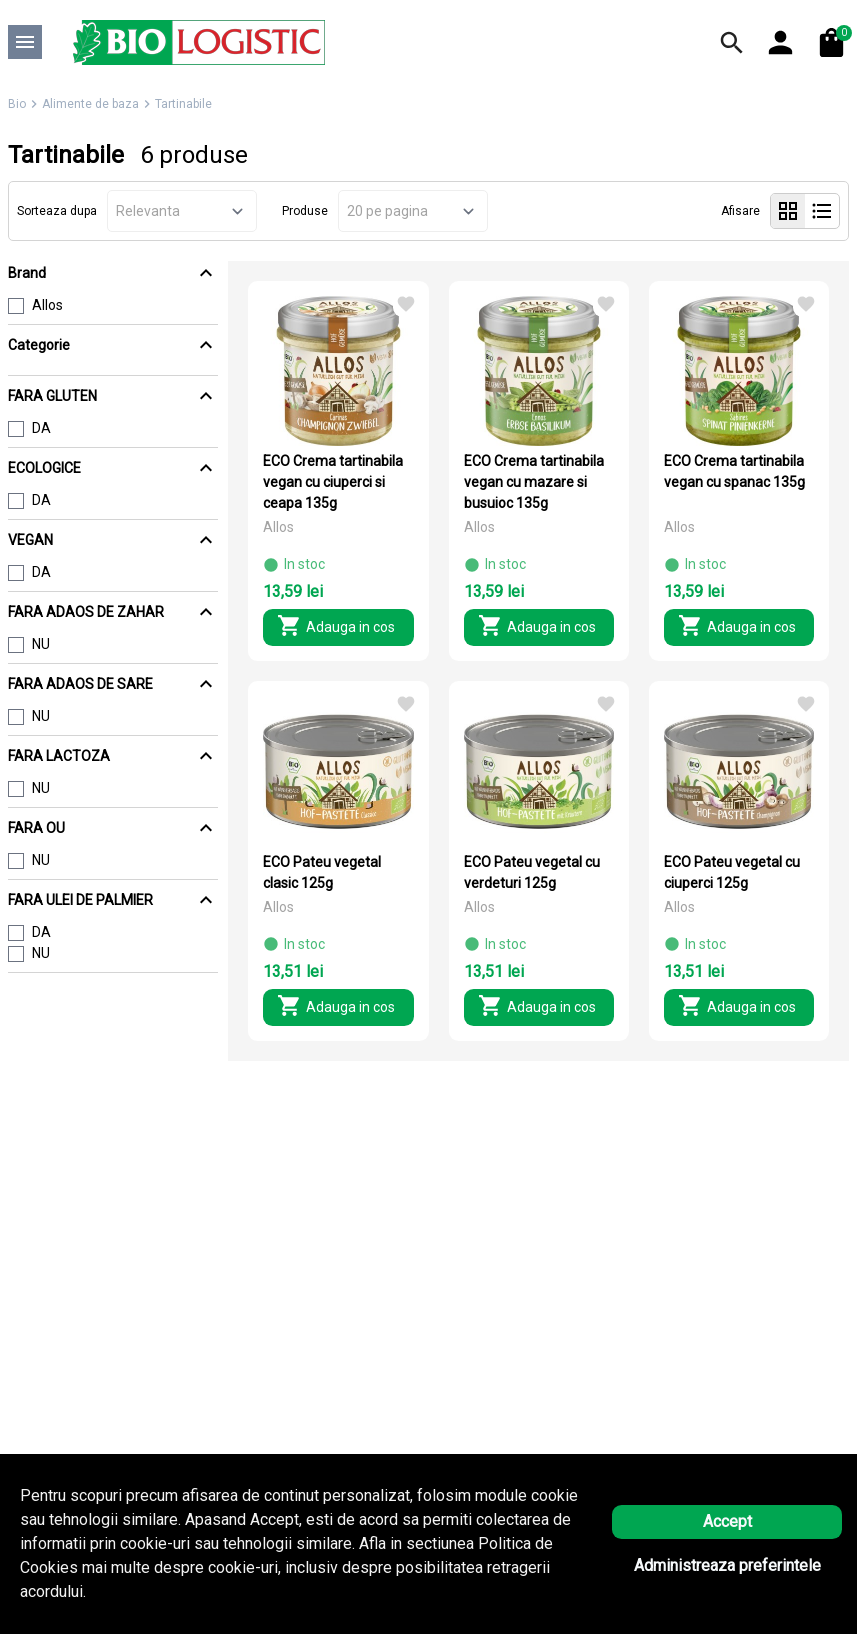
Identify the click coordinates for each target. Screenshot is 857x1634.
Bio (17, 104)
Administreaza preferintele (727, 1565)
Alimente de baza (90, 104)
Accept (727, 1521)
